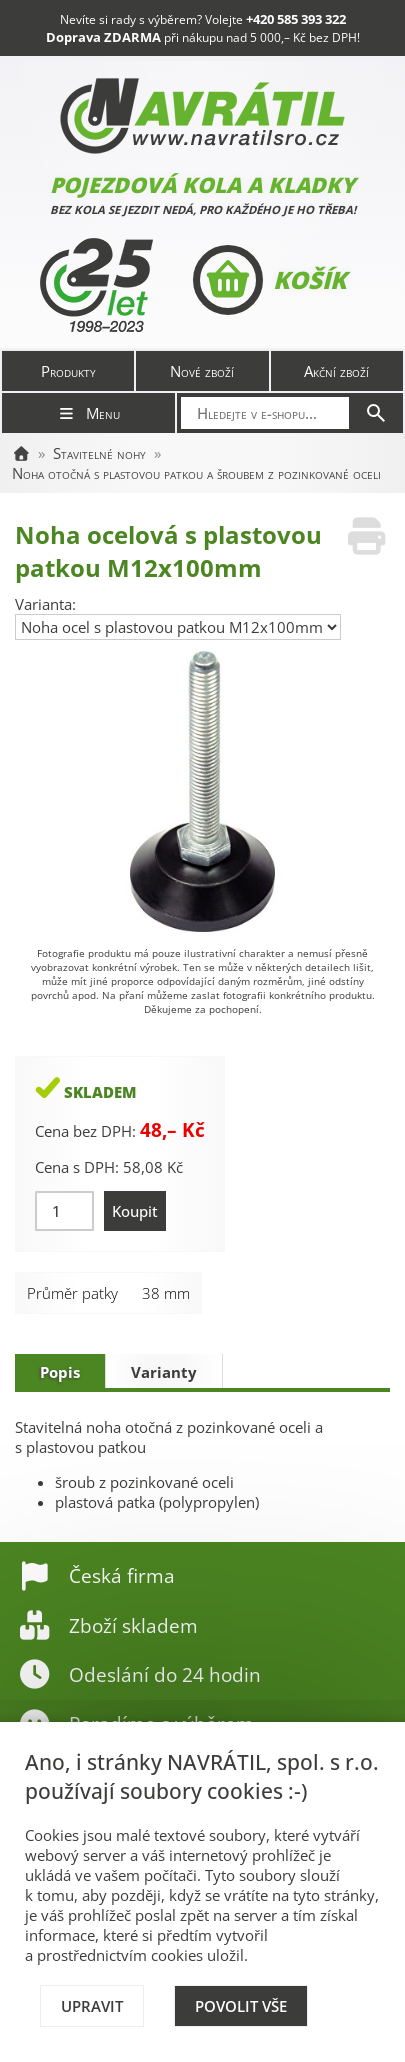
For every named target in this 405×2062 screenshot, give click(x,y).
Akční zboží (336, 371)
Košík (269, 280)
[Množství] (64, 1211)
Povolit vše (241, 2006)
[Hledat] (376, 413)
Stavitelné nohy (99, 453)
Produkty (68, 371)
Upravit (92, 2006)
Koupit (135, 1211)
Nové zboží (202, 371)
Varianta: (45, 604)
